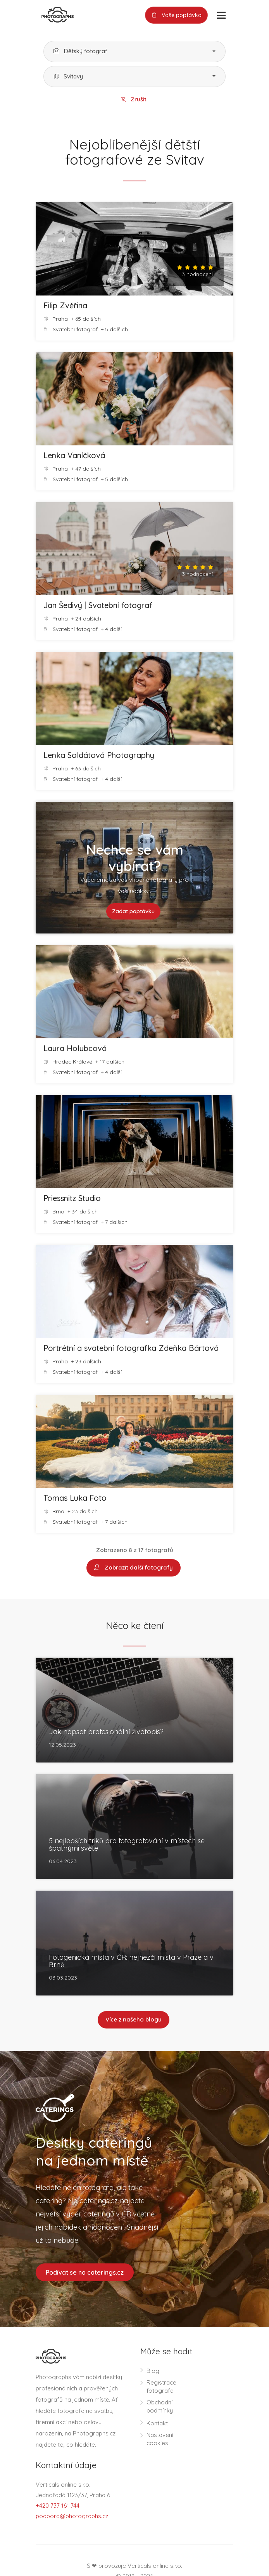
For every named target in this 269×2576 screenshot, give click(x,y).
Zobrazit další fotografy (133, 1568)
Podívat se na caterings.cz (85, 2272)
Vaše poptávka (176, 15)
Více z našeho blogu (133, 2020)
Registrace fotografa (161, 2387)
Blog (153, 2371)
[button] (134, 51)
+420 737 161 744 (57, 2506)
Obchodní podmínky (160, 2406)
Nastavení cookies (160, 2439)
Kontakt (157, 2423)
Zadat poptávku (133, 911)
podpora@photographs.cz (72, 2516)
